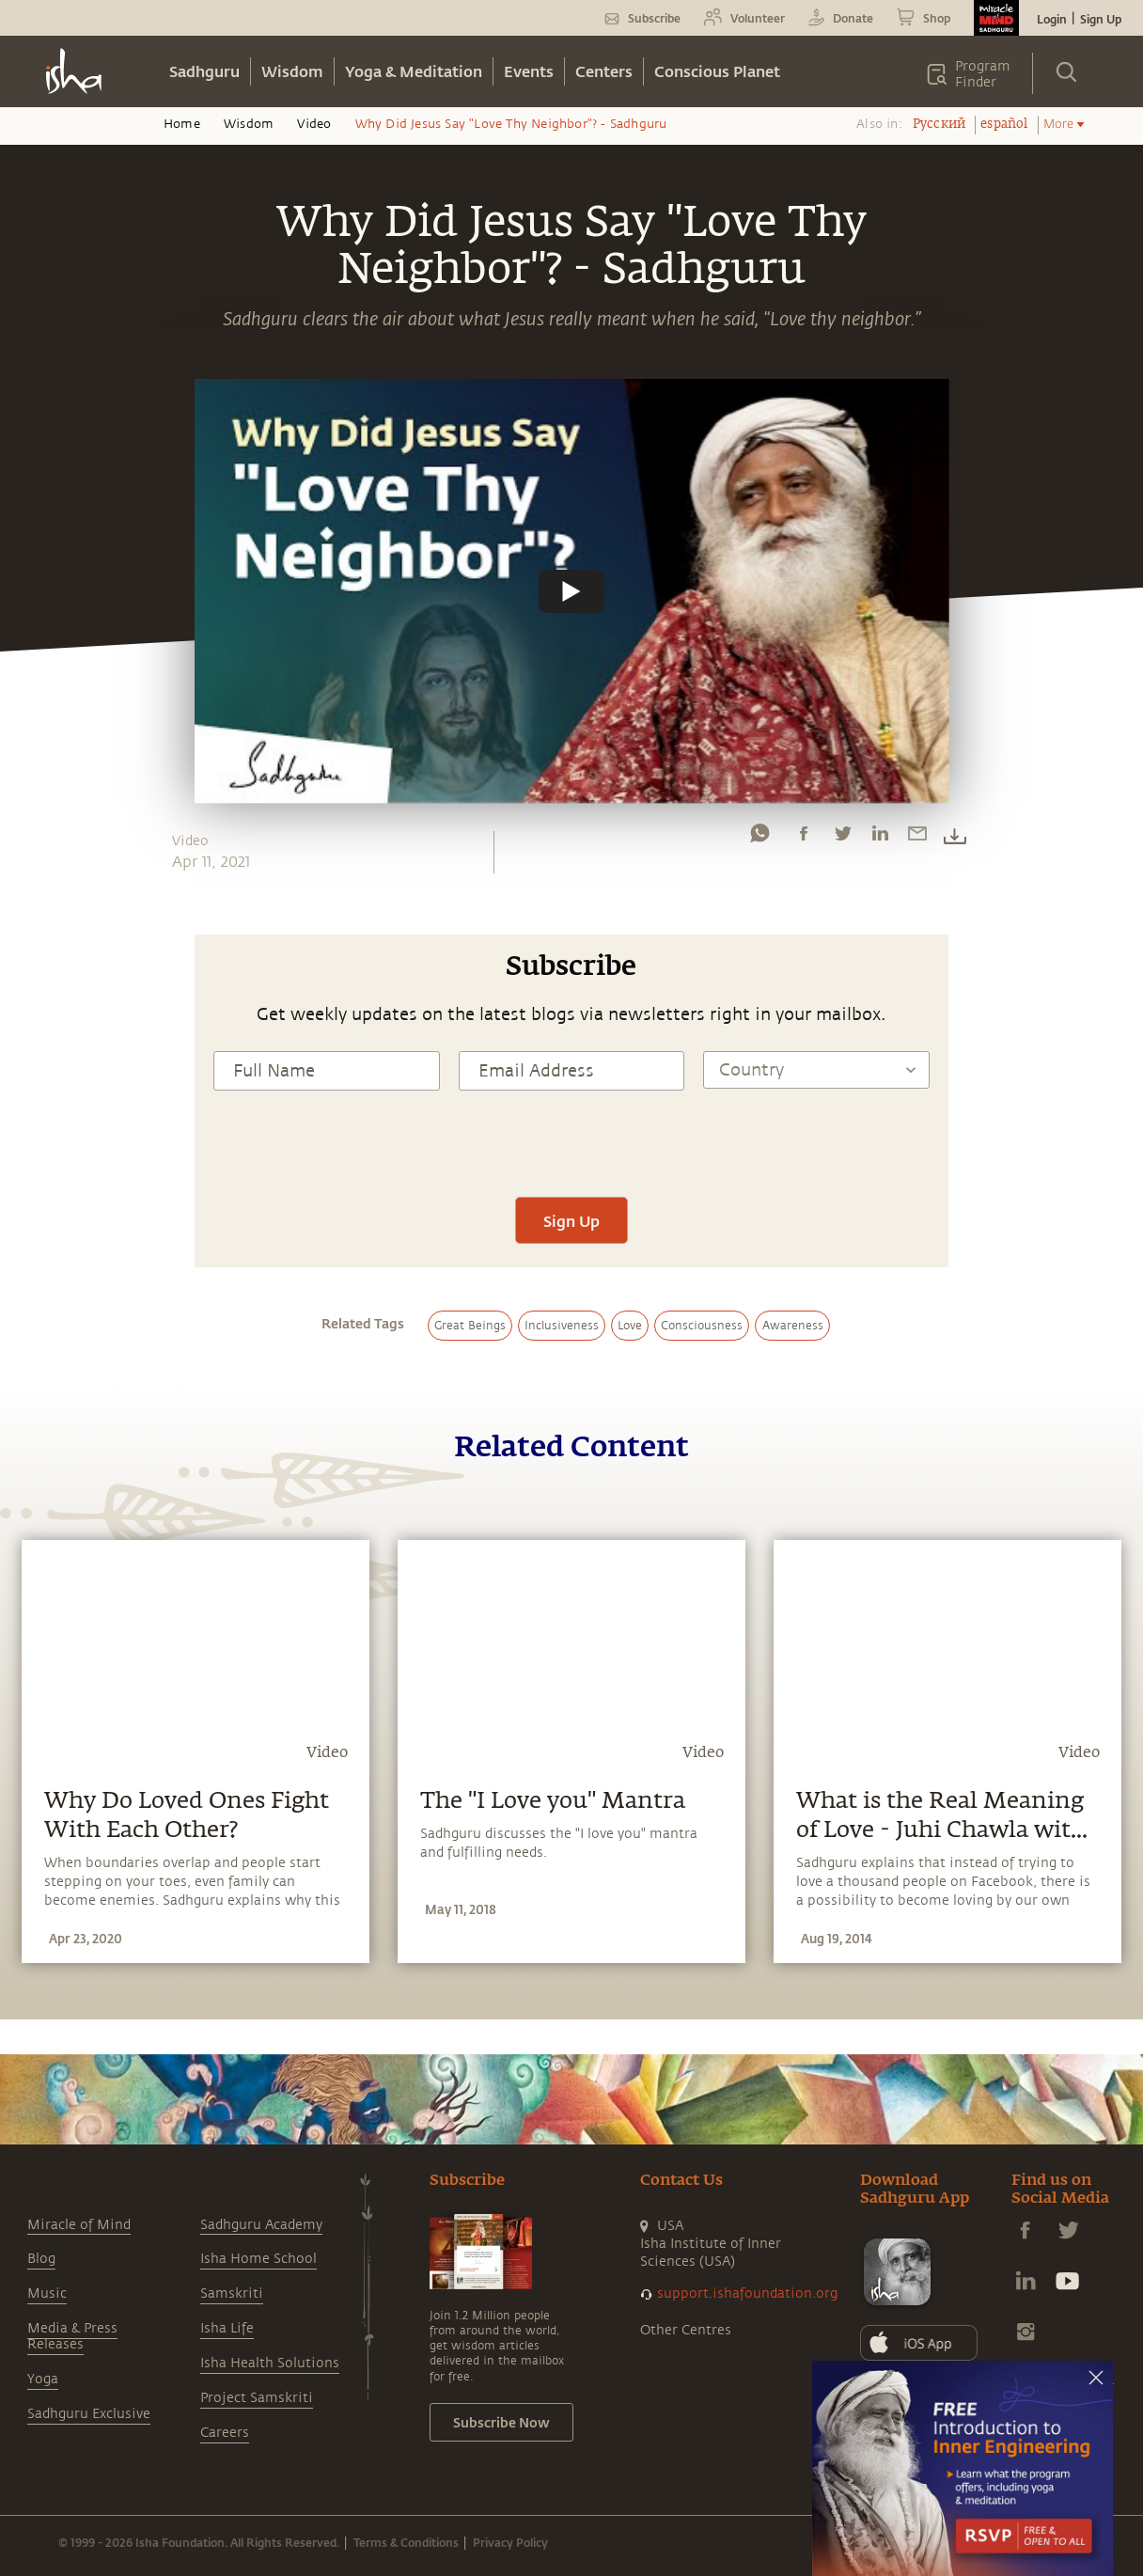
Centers (604, 71)
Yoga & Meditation (413, 71)
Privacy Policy (510, 2542)
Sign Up (1100, 18)
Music (47, 2293)
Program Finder (982, 74)
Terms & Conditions (406, 2542)
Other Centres (685, 2330)
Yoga (42, 2379)
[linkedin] (880, 838)
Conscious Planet (717, 71)
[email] (917, 838)
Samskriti (231, 2293)
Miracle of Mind (79, 2225)
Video (314, 124)
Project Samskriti (256, 2398)
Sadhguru (204, 71)
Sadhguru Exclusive (88, 2414)
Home (182, 124)
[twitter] (842, 838)
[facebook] (804, 837)
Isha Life (227, 2328)
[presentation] (571, 1141)
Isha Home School (258, 2259)
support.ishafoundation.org (747, 2293)
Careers (224, 2433)
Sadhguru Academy (261, 2225)
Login (1052, 18)
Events (529, 71)
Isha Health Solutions (269, 2363)
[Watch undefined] (571, 591)
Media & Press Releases (72, 2336)
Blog (41, 2259)
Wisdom (292, 71)
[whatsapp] (759, 838)
